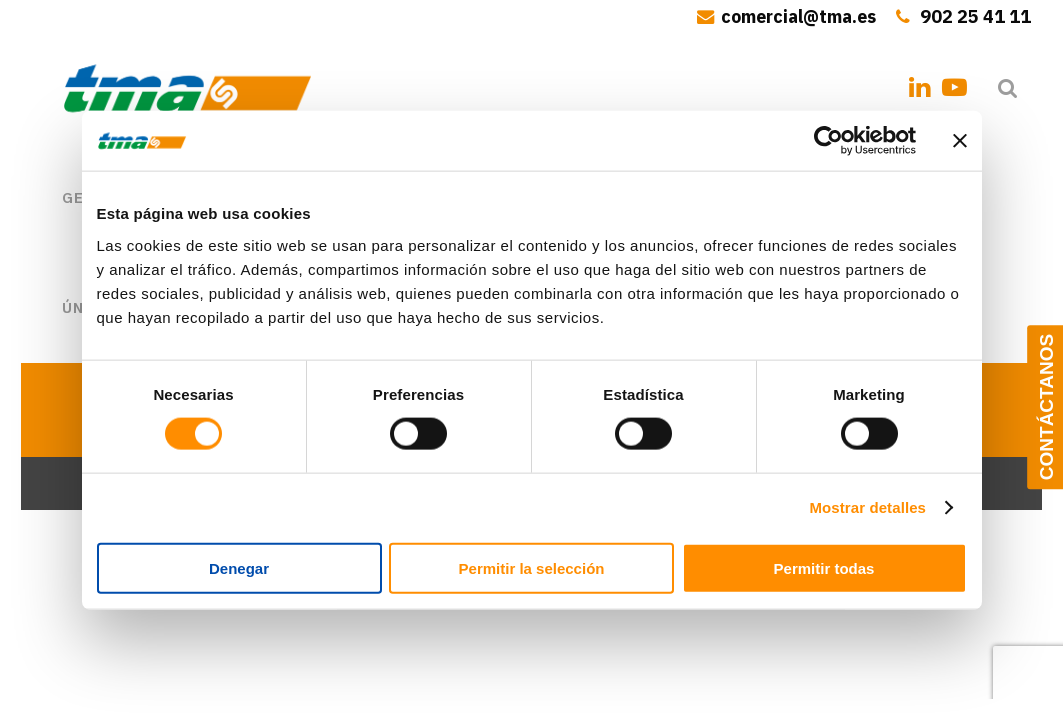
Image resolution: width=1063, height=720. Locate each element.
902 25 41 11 (975, 16)
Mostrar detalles (867, 507)
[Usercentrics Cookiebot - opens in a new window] (828, 141)
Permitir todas (824, 567)
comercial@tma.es (798, 16)
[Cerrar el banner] (960, 141)
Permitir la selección (532, 567)
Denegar (239, 567)
